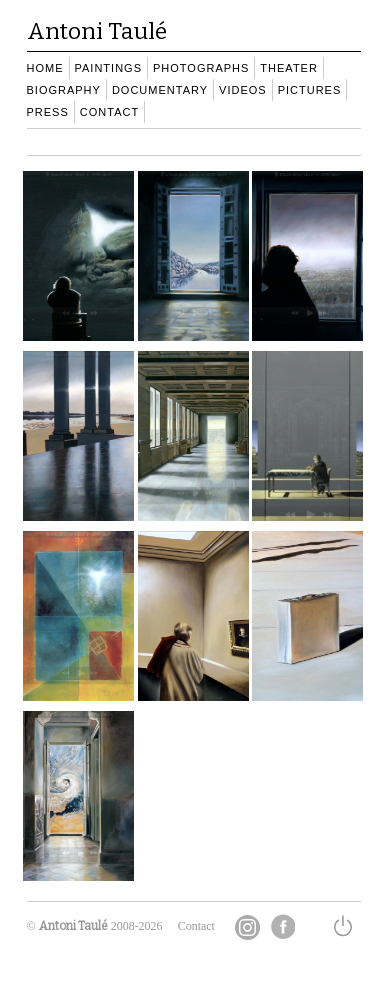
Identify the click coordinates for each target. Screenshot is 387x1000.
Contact (196, 926)
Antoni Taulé (73, 926)
